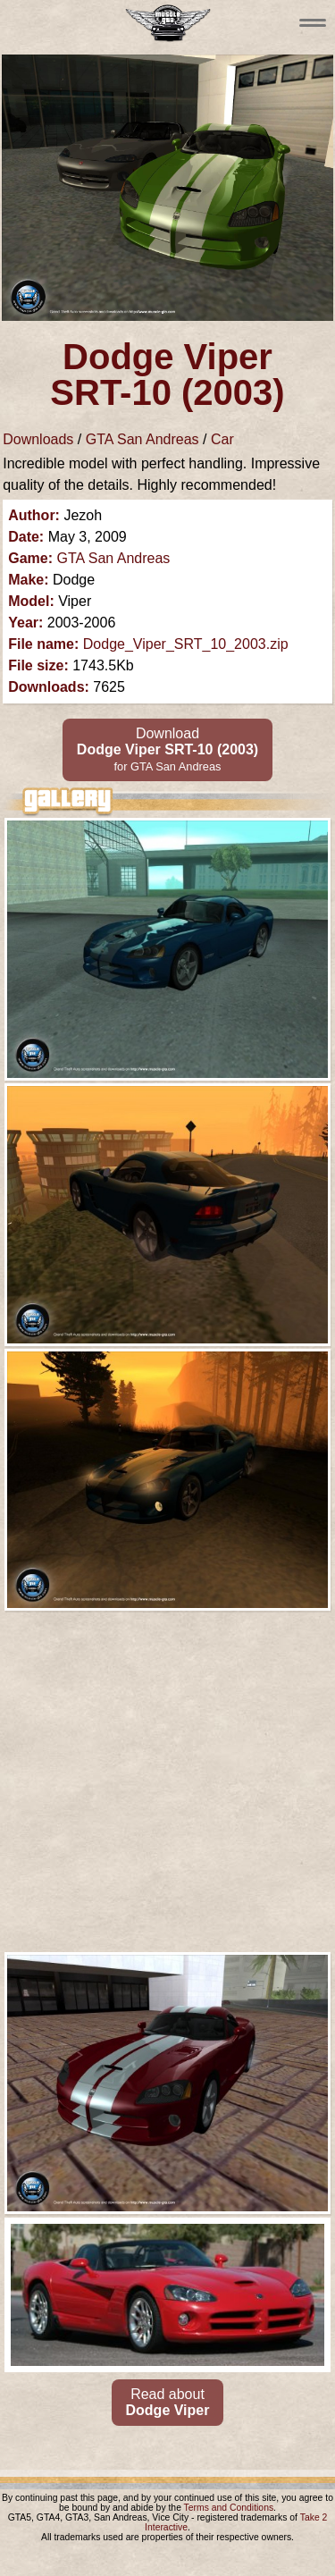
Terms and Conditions (229, 2508)
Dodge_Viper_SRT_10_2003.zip (186, 644)
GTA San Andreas (142, 439)
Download (167, 749)
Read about (168, 2402)
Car (222, 439)
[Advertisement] (167, 1781)
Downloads (38, 439)
